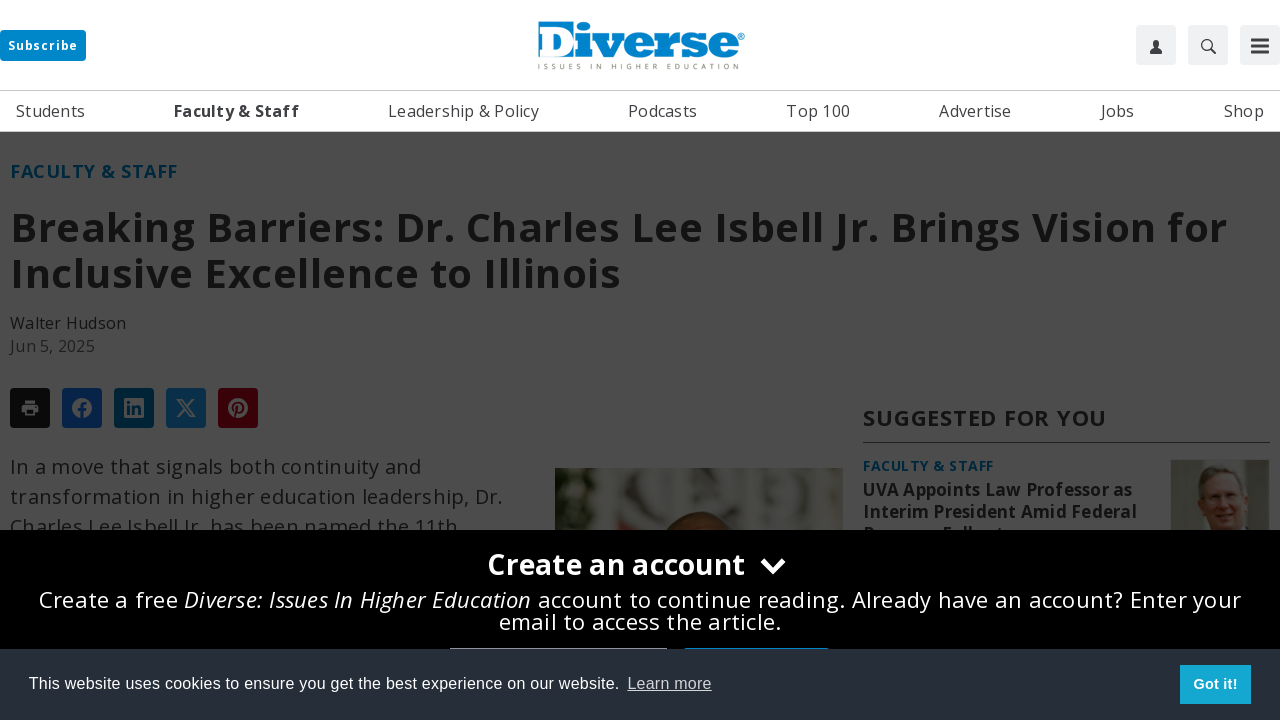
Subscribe (43, 45)
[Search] (1208, 45)
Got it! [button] (1216, 684)
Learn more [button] (669, 683)
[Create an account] (639, 567)
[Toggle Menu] (1260, 45)
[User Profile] (1156, 45)
